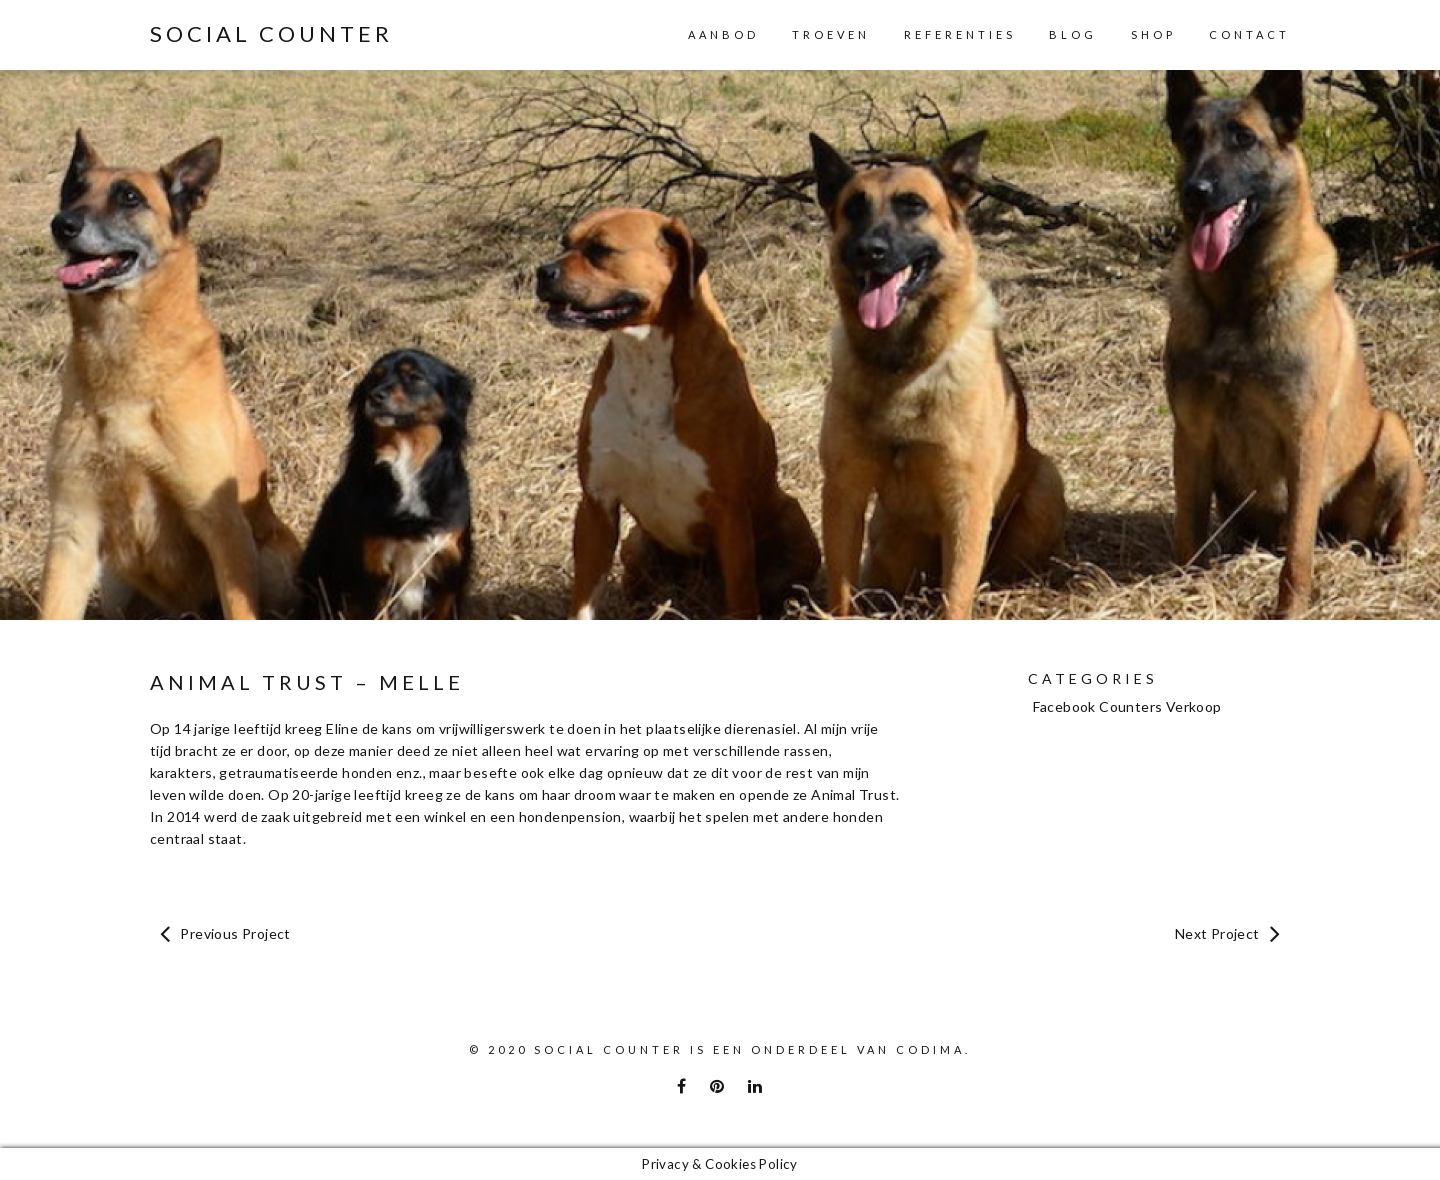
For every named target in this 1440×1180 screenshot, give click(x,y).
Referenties (960, 34)
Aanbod (723, 34)
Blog (1073, 34)
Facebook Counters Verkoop (1127, 706)
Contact (1249, 34)
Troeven (831, 34)
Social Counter (271, 34)
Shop (1153, 34)
